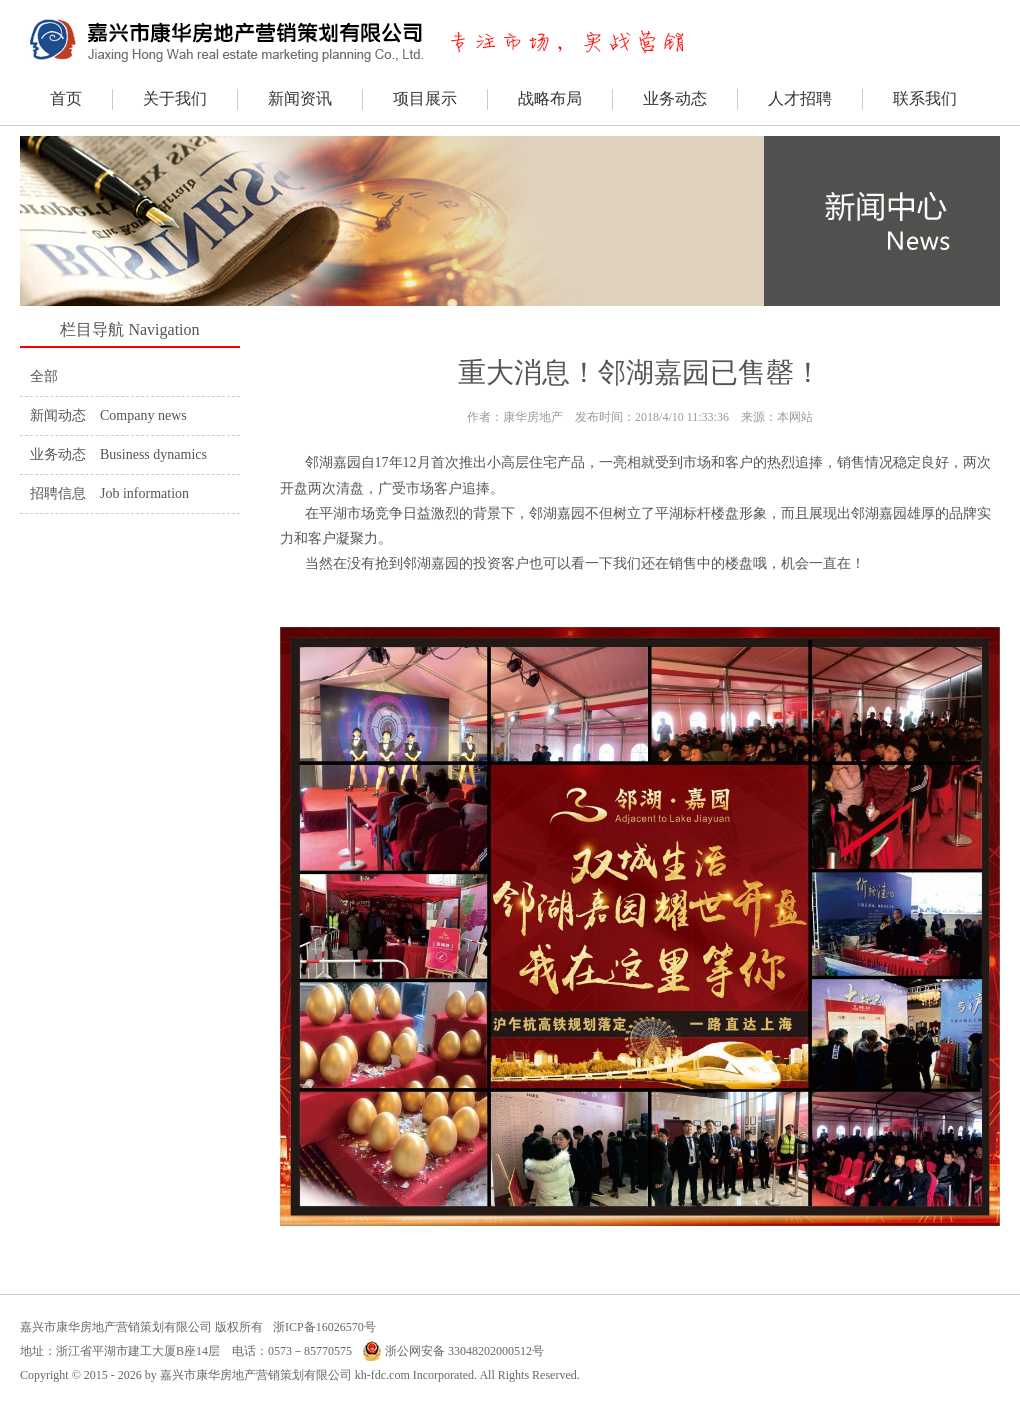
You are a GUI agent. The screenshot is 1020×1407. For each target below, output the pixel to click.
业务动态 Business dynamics (118, 454)
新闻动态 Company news (108, 415)
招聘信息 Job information (109, 493)
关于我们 (175, 98)
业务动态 (675, 98)
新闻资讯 (300, 98)
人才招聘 (800, 98)
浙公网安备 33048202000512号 (453, 1351)
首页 (66, 98)
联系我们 (925, 98)
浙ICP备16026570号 (324, 1327)
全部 (44, 376)
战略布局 (550, 98)
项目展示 (425, 98)
